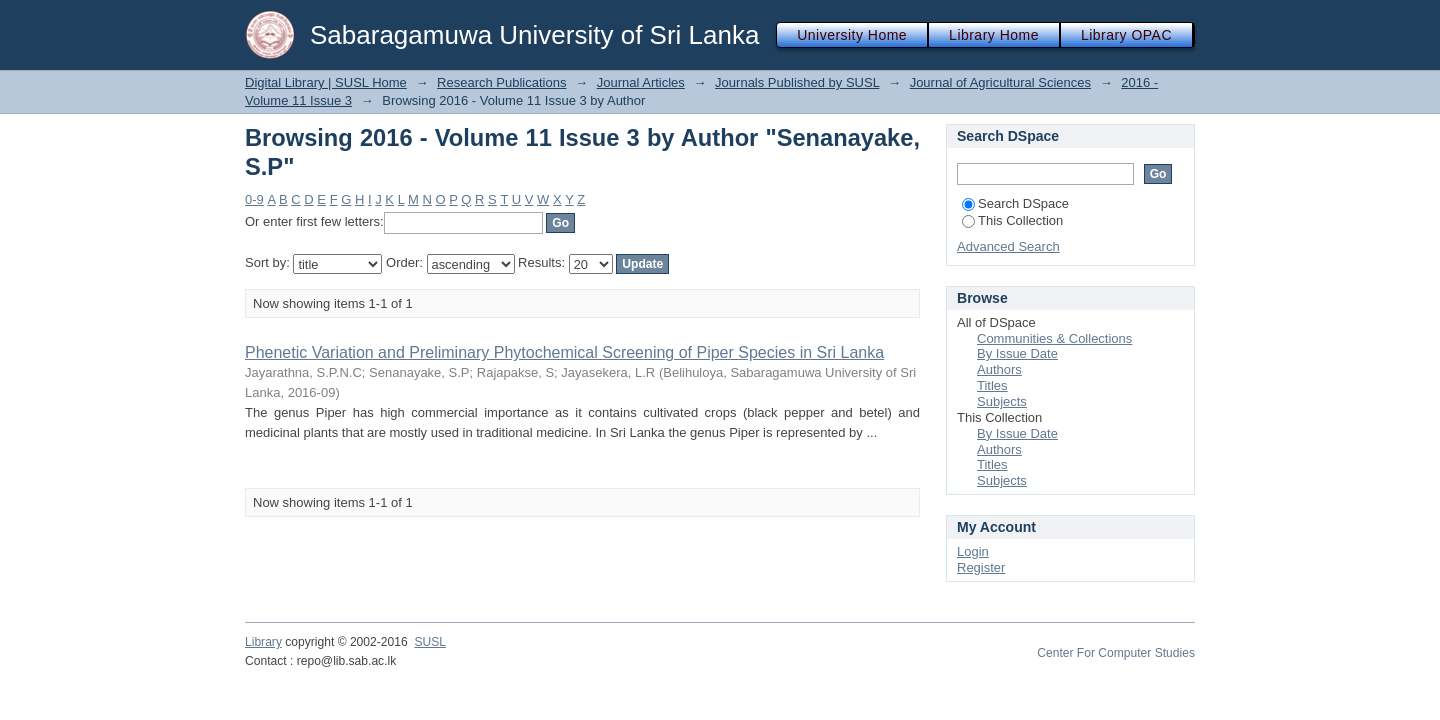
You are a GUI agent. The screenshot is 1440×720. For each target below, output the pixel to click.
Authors (999, 369)
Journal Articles (641, 82)
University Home (852, 35)
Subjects (1002, 401)
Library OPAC (1126, 35)
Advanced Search (1008, 246)
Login (973, 551)
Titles (992, 385)
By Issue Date (1017, 353)
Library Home (994, 35)
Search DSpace (1015, 203)
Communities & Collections (1054, 338)
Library (263, 642)
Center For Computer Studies (1116, 653)
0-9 (254, 199)
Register (981, 567)
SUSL (430, 642)
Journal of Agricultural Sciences (1000, 82)
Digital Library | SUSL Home (326, 82)
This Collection (1012, 220)
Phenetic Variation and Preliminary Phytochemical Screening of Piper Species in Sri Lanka (564, 352)
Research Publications (501, 82)
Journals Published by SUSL (797, 82)
